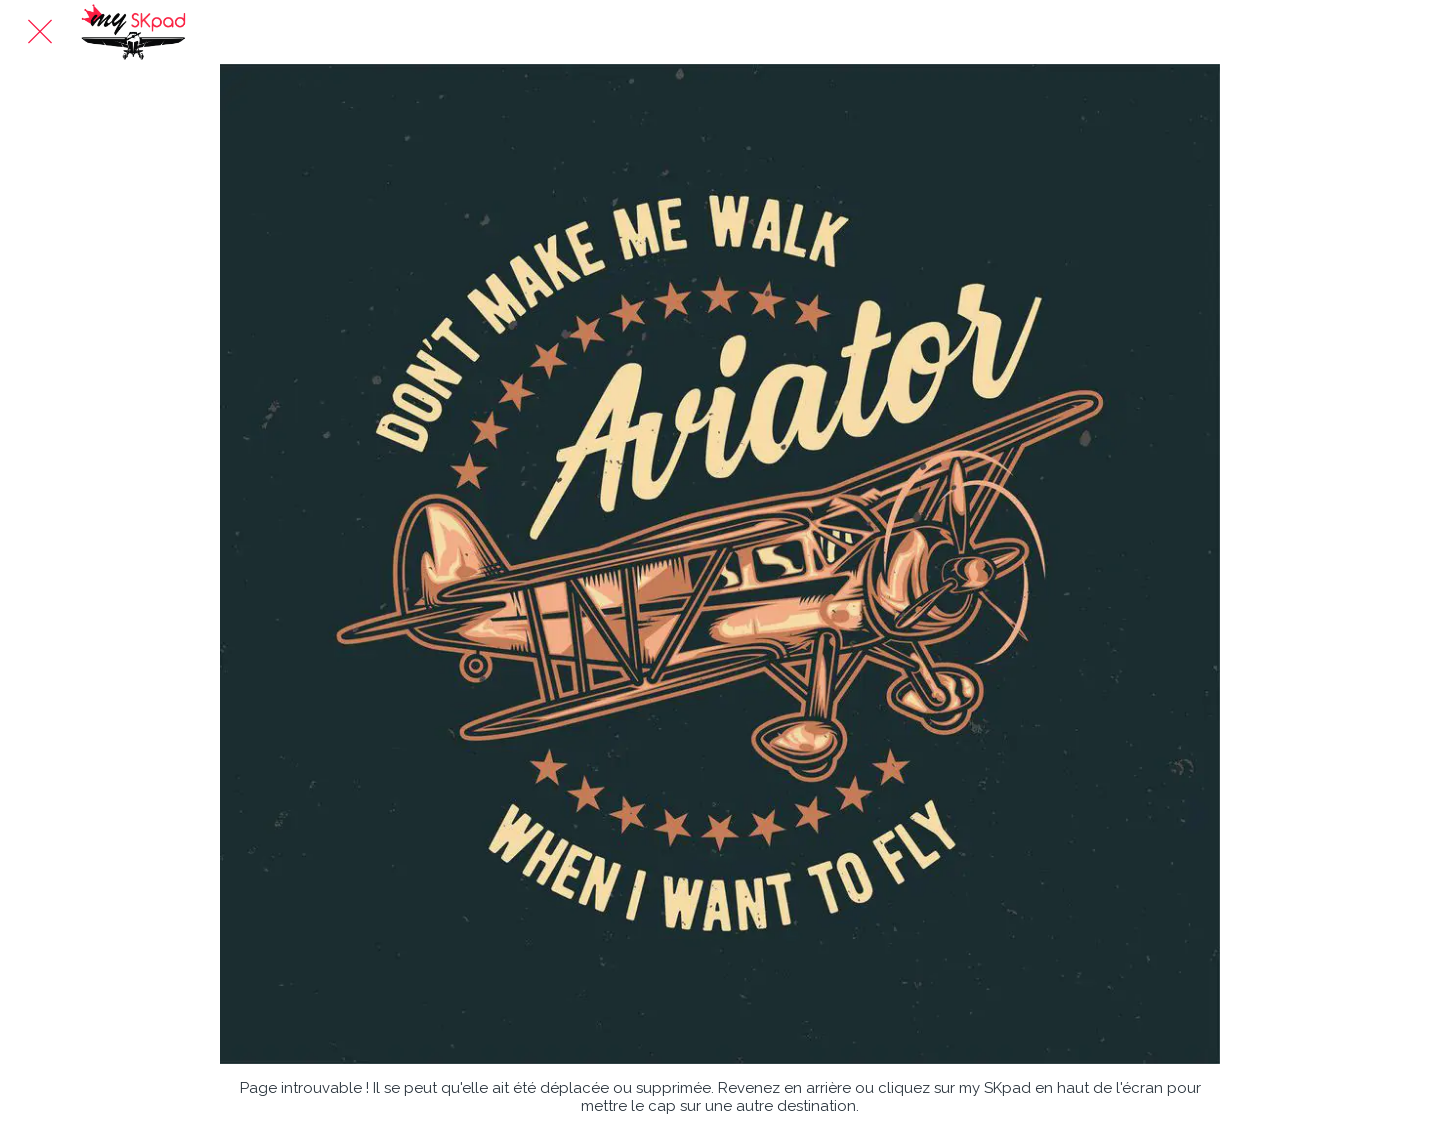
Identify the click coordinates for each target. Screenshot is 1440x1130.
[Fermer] (40, 32)
